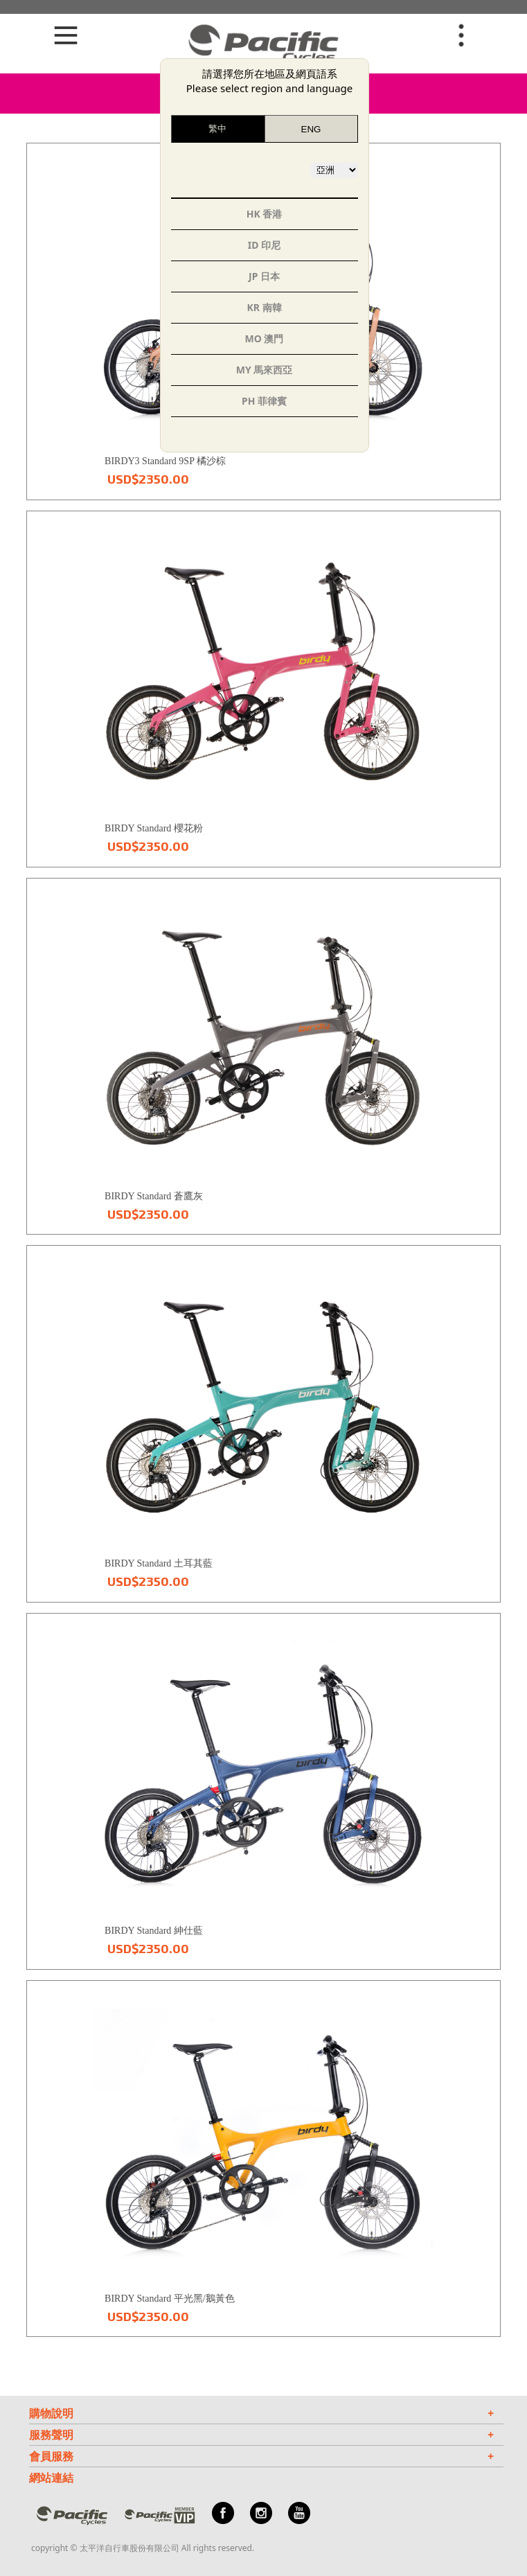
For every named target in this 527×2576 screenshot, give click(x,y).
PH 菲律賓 (264, 400)
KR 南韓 (264, 307)
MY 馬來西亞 (264, 369)
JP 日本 (264, 276)
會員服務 (261, 2456)
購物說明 (261, 2413)
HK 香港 (265, 213)
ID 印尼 (264, 245)
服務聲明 (261, 2434)
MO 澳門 (264, 338)
